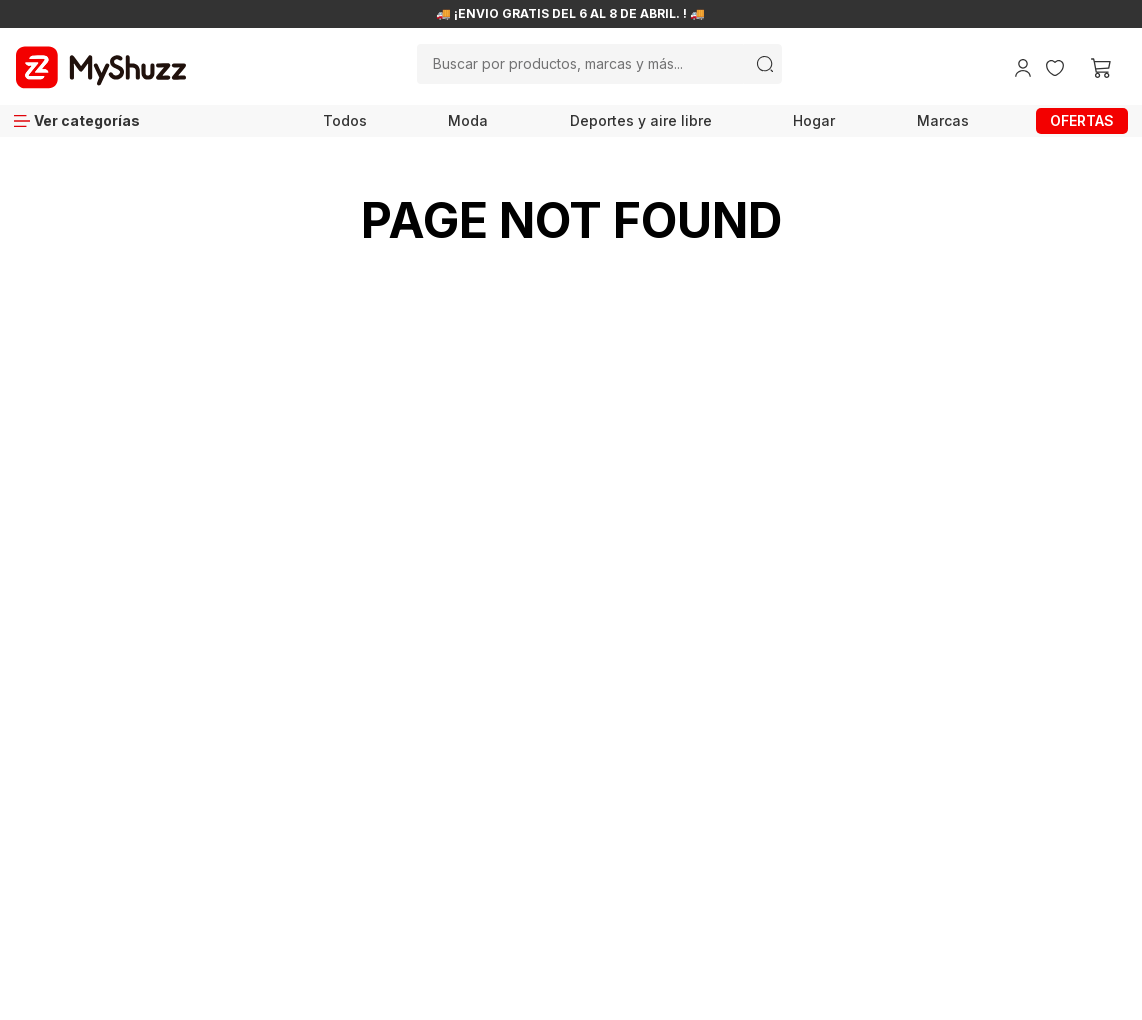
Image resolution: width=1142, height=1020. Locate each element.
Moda (468, 120)
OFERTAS (1082, 120)
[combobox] (599, 64)
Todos (345, 120)
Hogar (814, 120)
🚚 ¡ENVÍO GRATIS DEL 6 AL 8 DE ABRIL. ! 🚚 (570, 14)
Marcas (943, 120)
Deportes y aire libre (641, 120)
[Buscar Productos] (765, 64)
